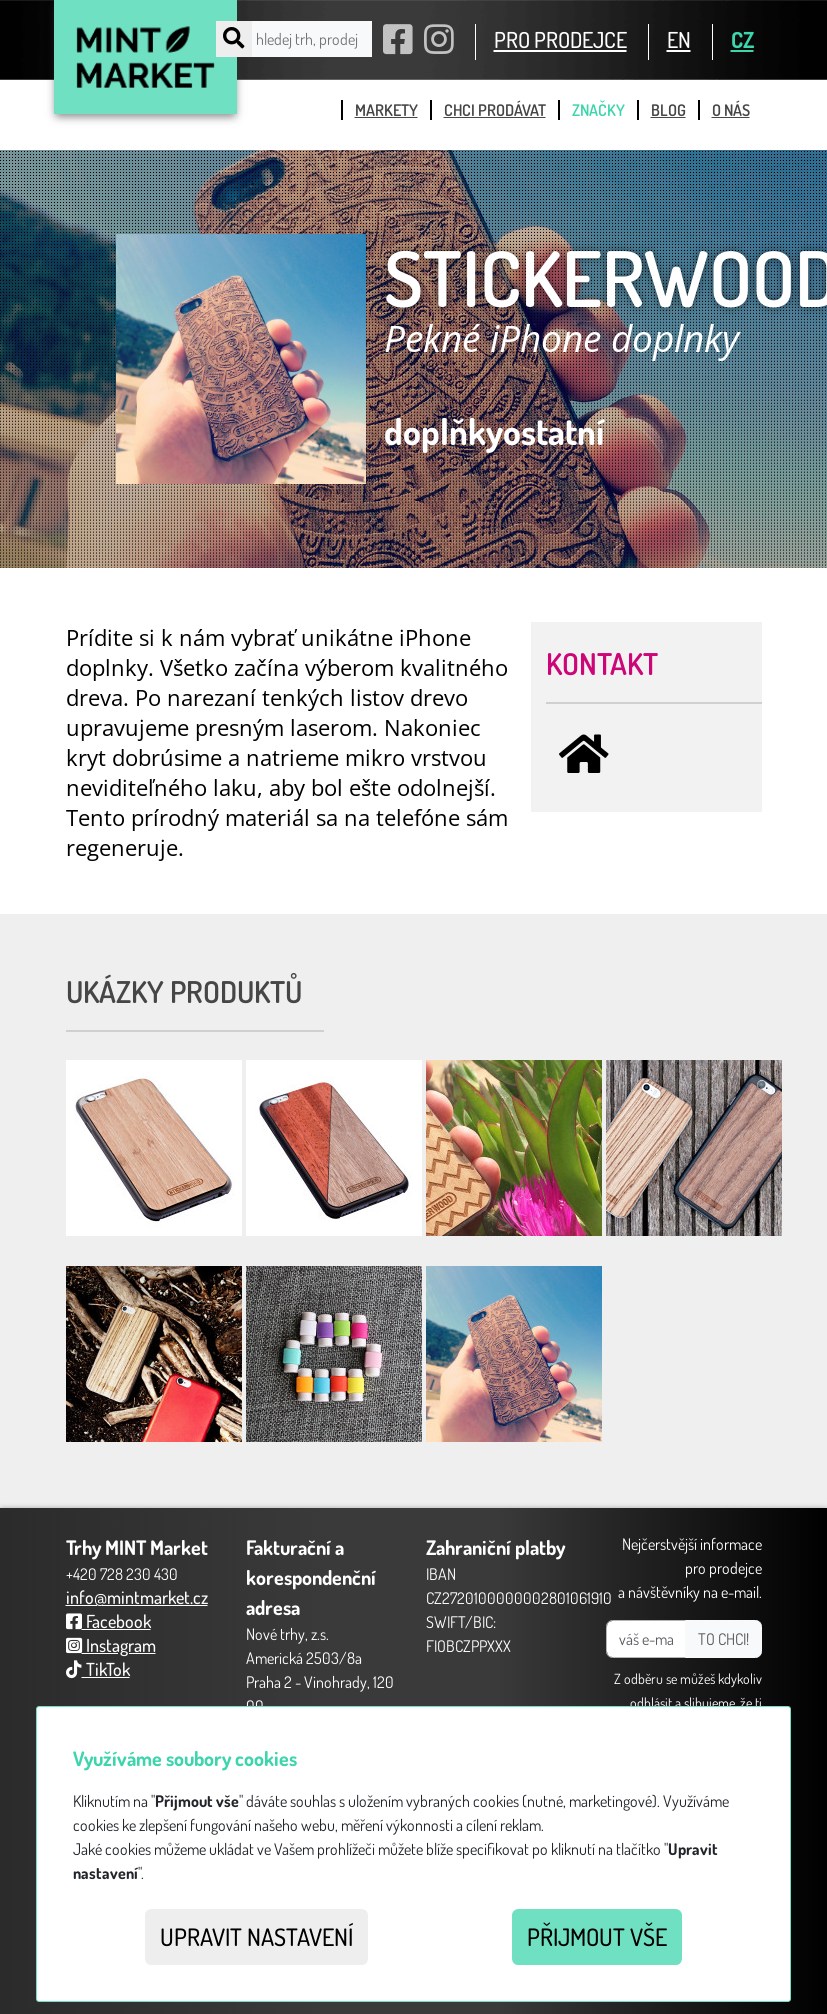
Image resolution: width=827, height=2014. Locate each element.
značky (598, 110)
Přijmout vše (597, 1936)
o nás (731, 110)
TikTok (98, 1669)
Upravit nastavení (256, 1936)
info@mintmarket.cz (137, 1597)
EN (679, 39)
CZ (742, 39)
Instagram (111, 1645)
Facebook (108, 1621)
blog (668, 110)
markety (386, 110)
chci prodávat (495, 110)
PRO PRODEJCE (560, 39)
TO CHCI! (723, 1639)
